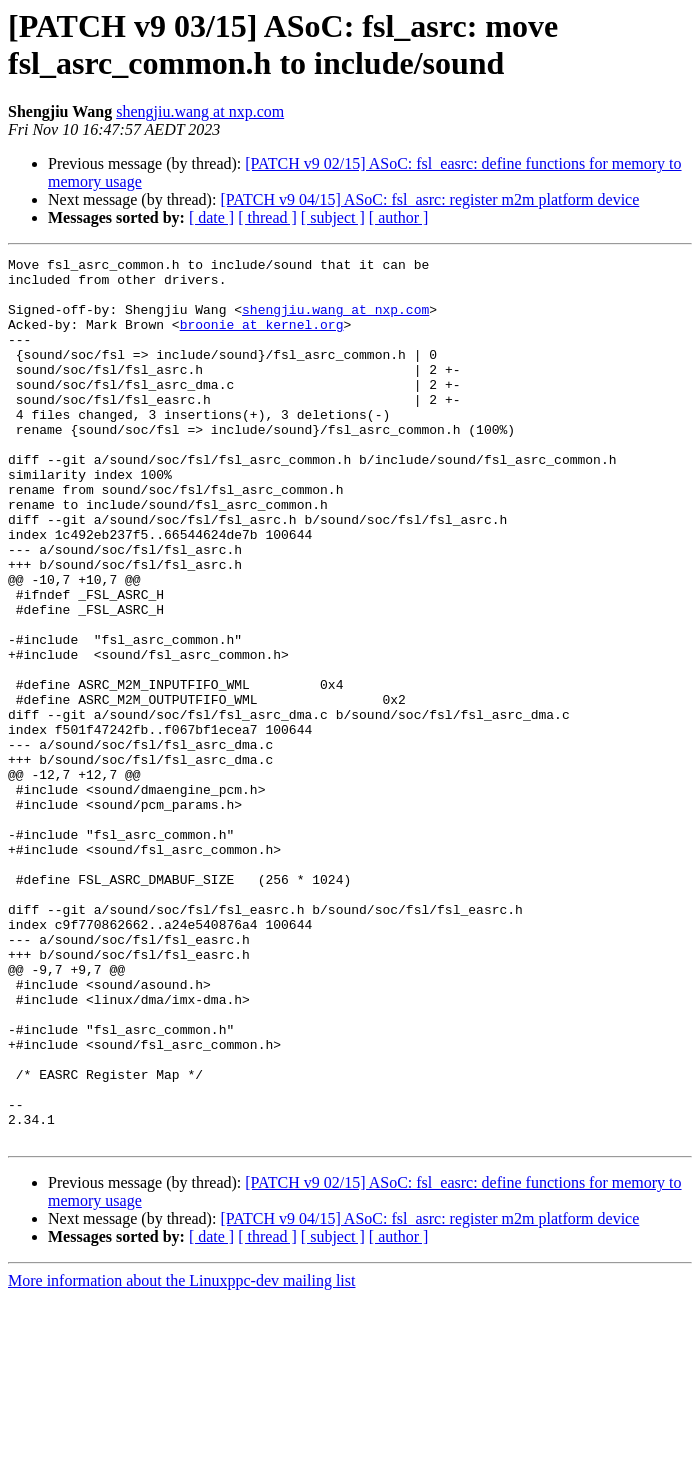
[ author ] (399, 217)
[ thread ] (267, 217)
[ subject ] (333, 217)
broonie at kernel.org (262, 339)
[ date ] (211, 217)
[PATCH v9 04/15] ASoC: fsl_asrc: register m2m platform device (429, 199)
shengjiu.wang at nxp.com (200, 111)
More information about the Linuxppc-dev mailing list (181, 1457)
